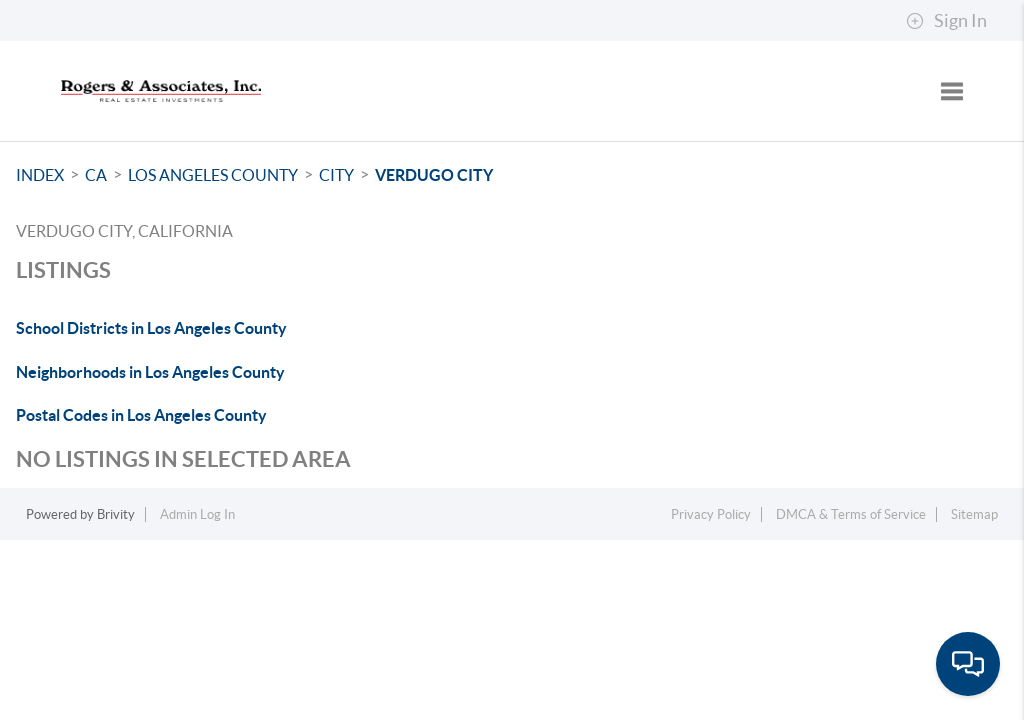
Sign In (946, 21)
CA (96, 175)
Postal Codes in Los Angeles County (141, 415)
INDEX (40, 175)
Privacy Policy (711, 514)
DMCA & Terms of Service (851, 514)
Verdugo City (434, 175)
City (336, 175)
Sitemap (974, 514)
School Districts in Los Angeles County (151, 328)
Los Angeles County (213, 175)
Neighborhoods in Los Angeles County (150, 372)
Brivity (116, 514)
